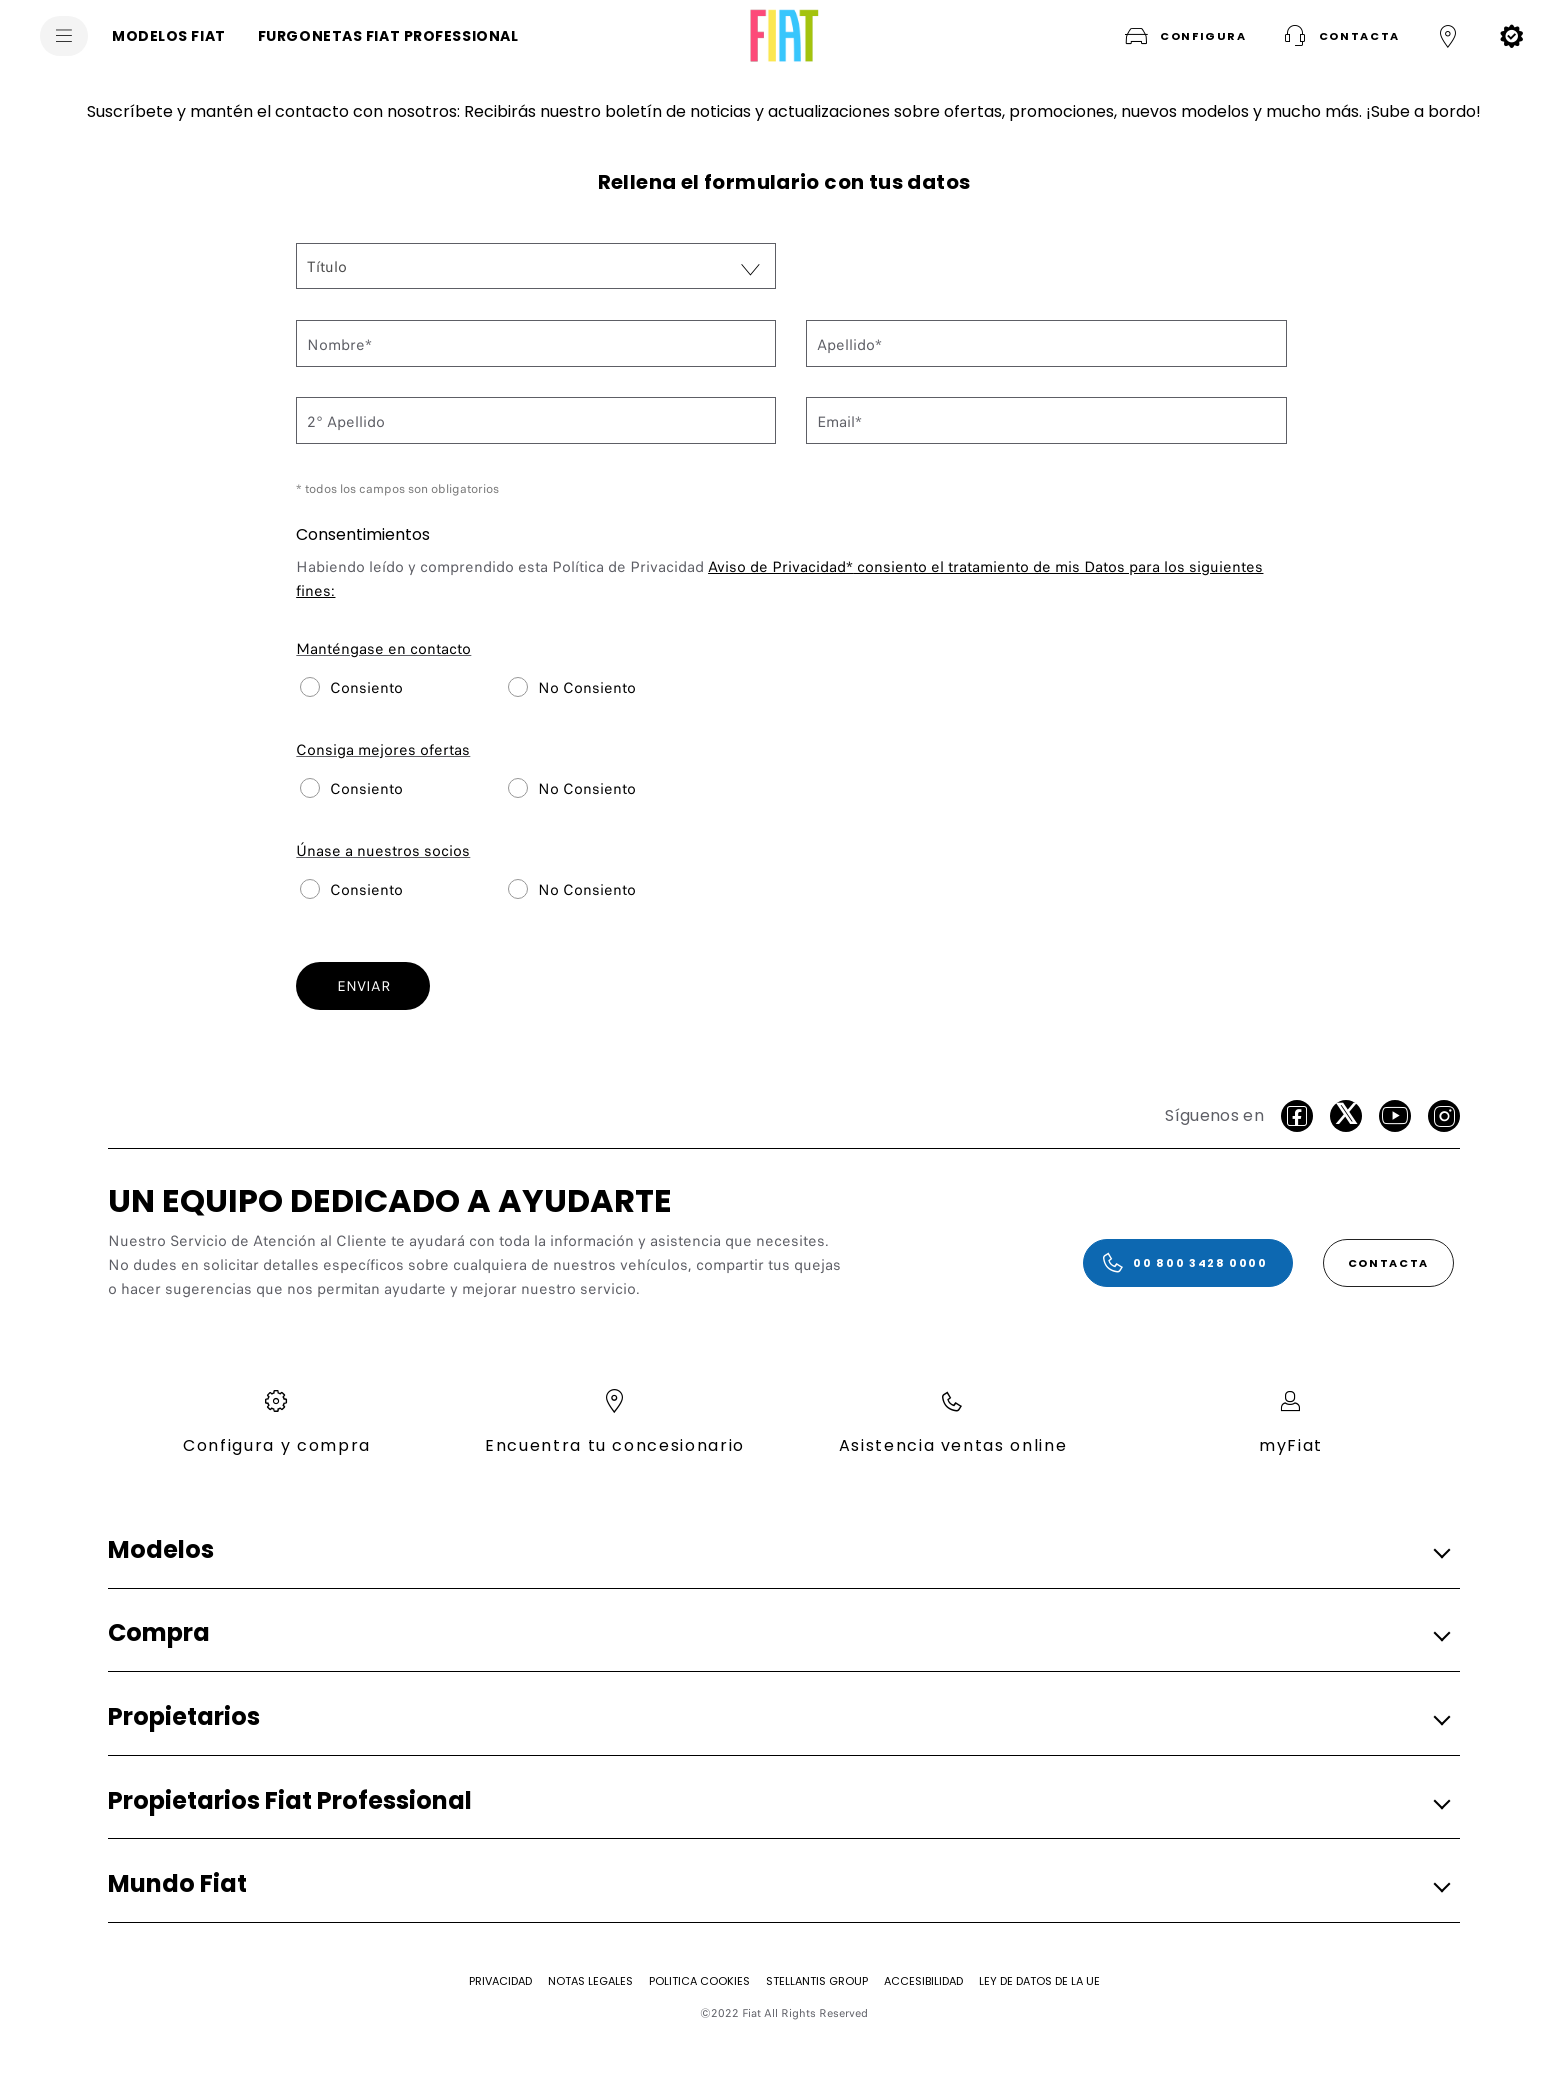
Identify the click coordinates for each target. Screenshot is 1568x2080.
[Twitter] (1346, 1116)
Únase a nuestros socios (383, 851)
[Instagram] (1444, 1116)
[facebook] (1297, 1116)
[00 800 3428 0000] (1188, 1263)
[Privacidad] (500, 1981)
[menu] (64, 36)
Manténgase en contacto (383, 649)
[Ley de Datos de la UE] (1039, 1981)
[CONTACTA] (1388, 1263)
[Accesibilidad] (923, 1981)
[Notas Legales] (590, 1981)
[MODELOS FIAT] (169, 36)
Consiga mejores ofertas (383, 750)
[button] (1183, 36)
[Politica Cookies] (699, 1981)
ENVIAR (363, 986)
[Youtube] (1395, 1116)
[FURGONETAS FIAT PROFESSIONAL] (388, 36)
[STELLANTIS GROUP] (817, 1981)
